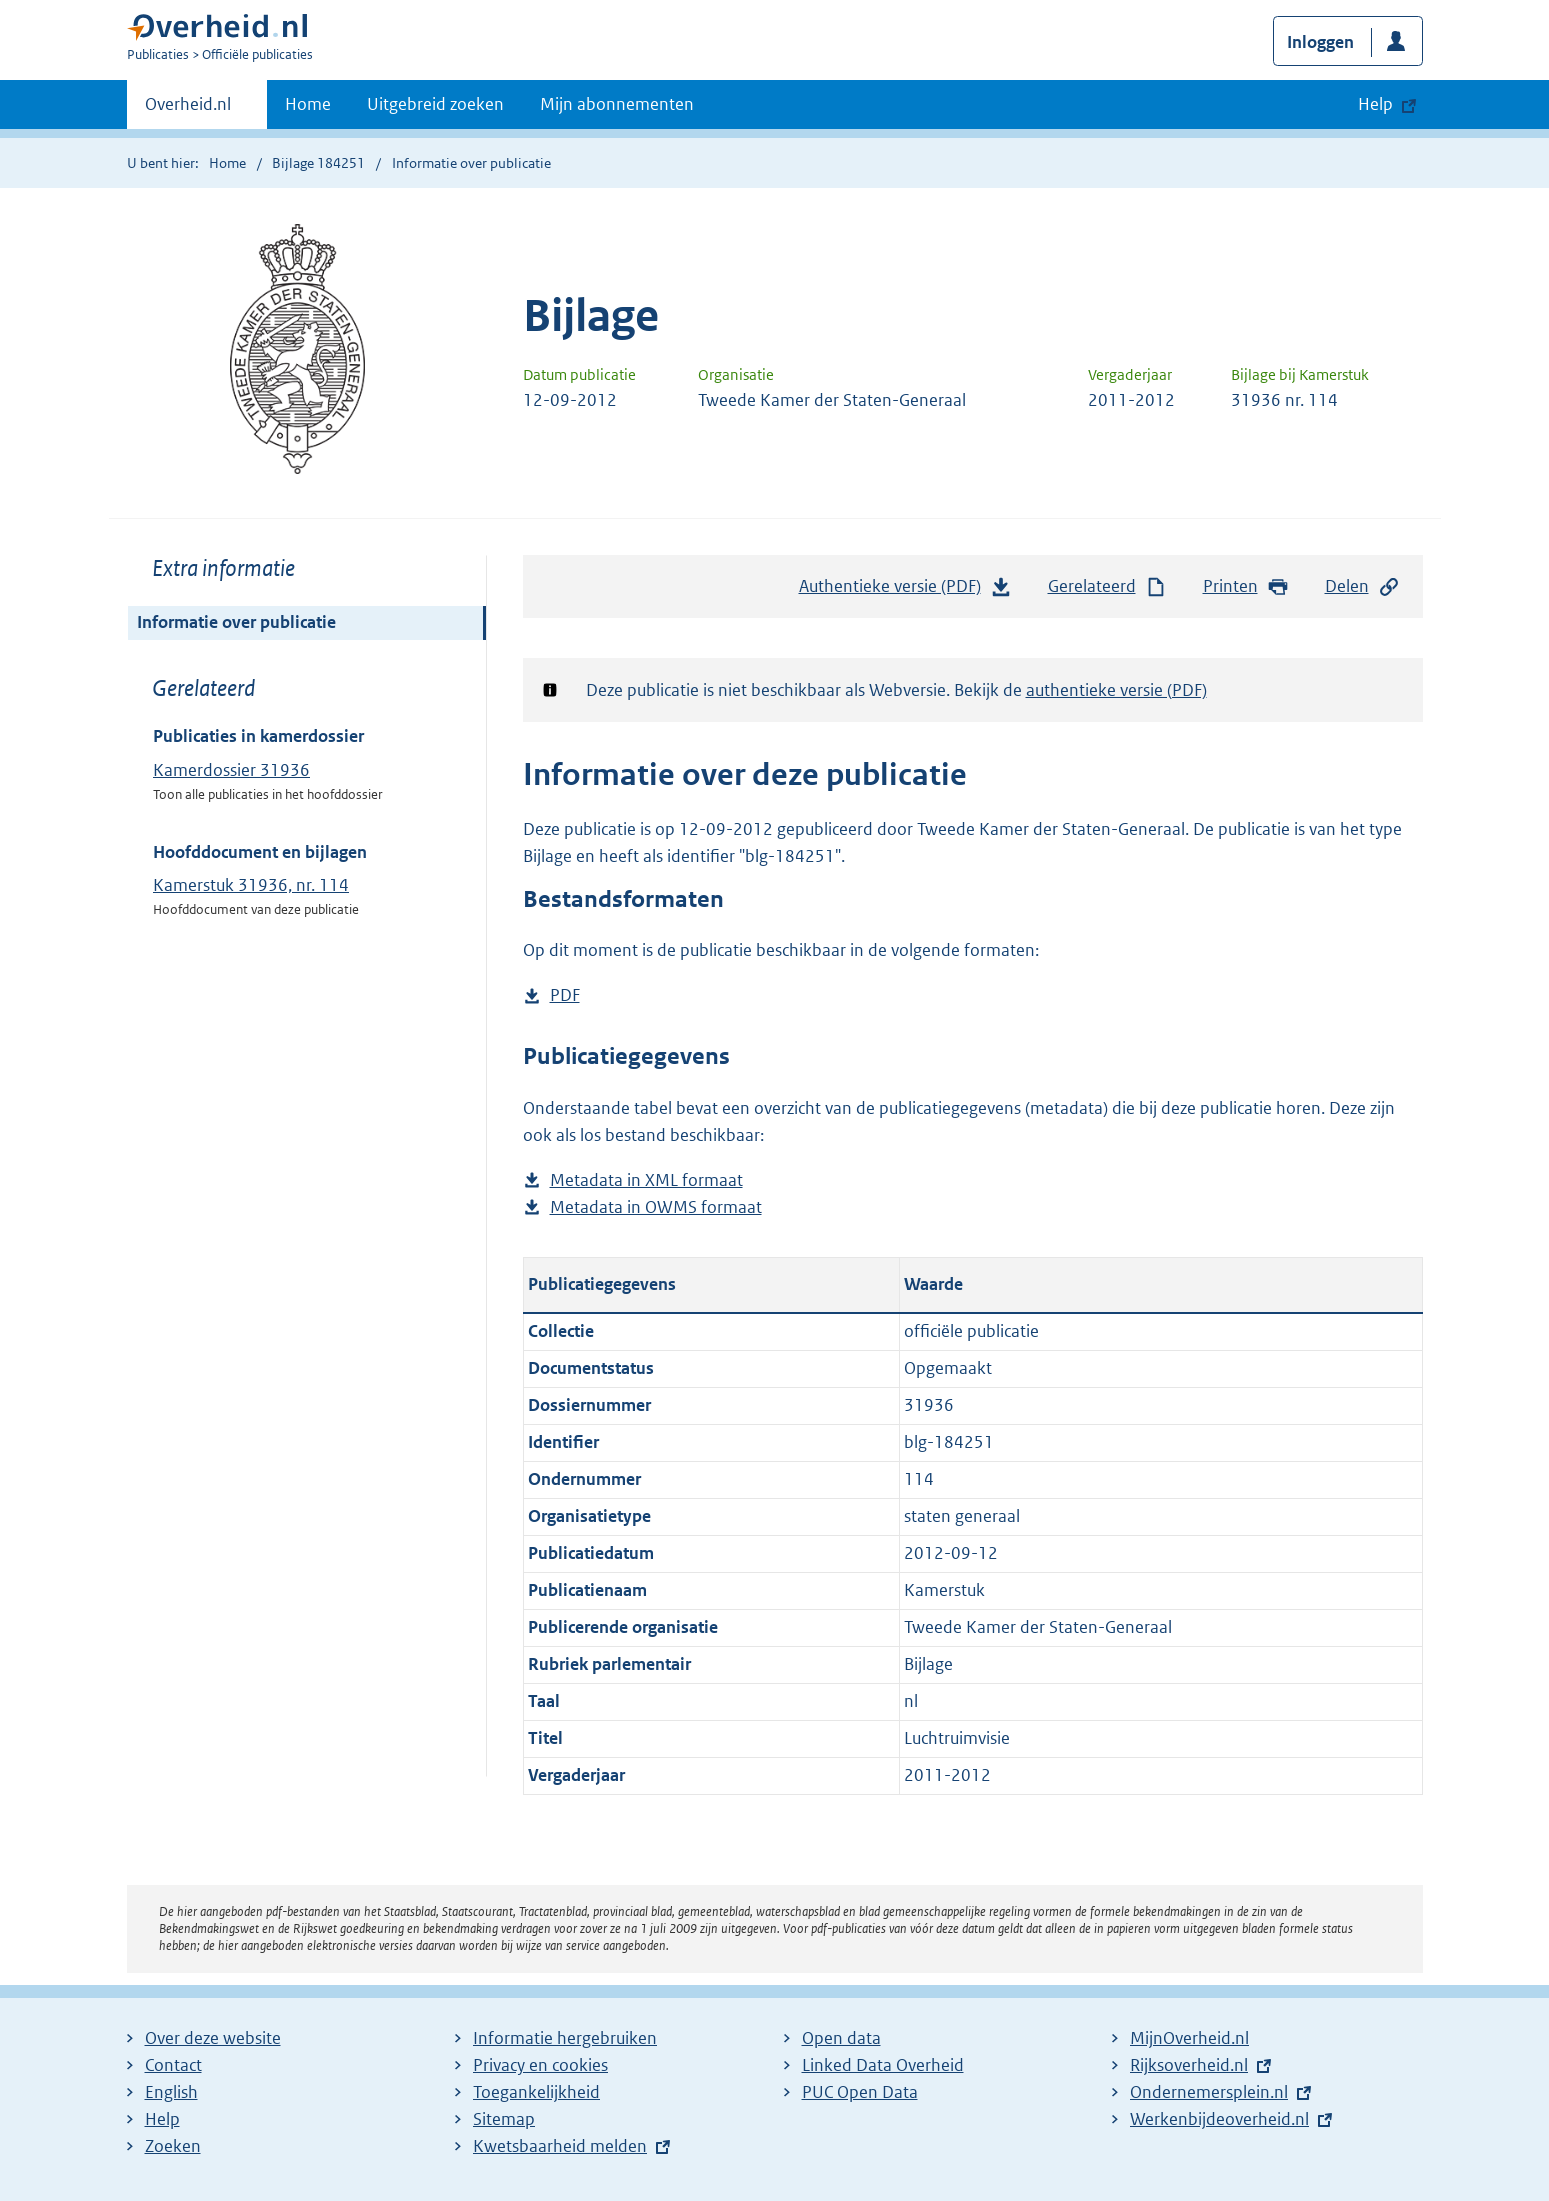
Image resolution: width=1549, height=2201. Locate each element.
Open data (841, 2038)
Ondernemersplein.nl (1209, 2092)
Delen (1363, 586)
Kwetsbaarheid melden (560, 2146)
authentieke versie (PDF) (1116, 690)
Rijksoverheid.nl (1189, 2065)
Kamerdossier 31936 (231, 770)
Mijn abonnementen (617, 104)
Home (308, 104)
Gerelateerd (1108, 586)
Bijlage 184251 (318, 163)
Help (162, 2119)
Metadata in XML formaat (646, 1180)
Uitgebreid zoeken (435, 104)
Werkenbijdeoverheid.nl (1219, 2119)
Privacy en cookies (540, 2065)
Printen (1246, 586)
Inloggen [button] (1320, 42)
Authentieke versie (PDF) (906, 591)
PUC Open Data (860, 2092)
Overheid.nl (188, 110)
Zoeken (173, 2146)
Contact (173, 2065)
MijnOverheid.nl (1189, 2038)
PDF (565, 995)
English (171, 2092)
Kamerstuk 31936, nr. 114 (251, 885)
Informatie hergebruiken (565, 2038)
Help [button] (1375, 104)
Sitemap (504, 2119)
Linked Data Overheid (883, 2065)
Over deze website (213, 2038)
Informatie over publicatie (236, 622)
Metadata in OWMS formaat (656, 1207)
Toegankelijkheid (536, 2092)
